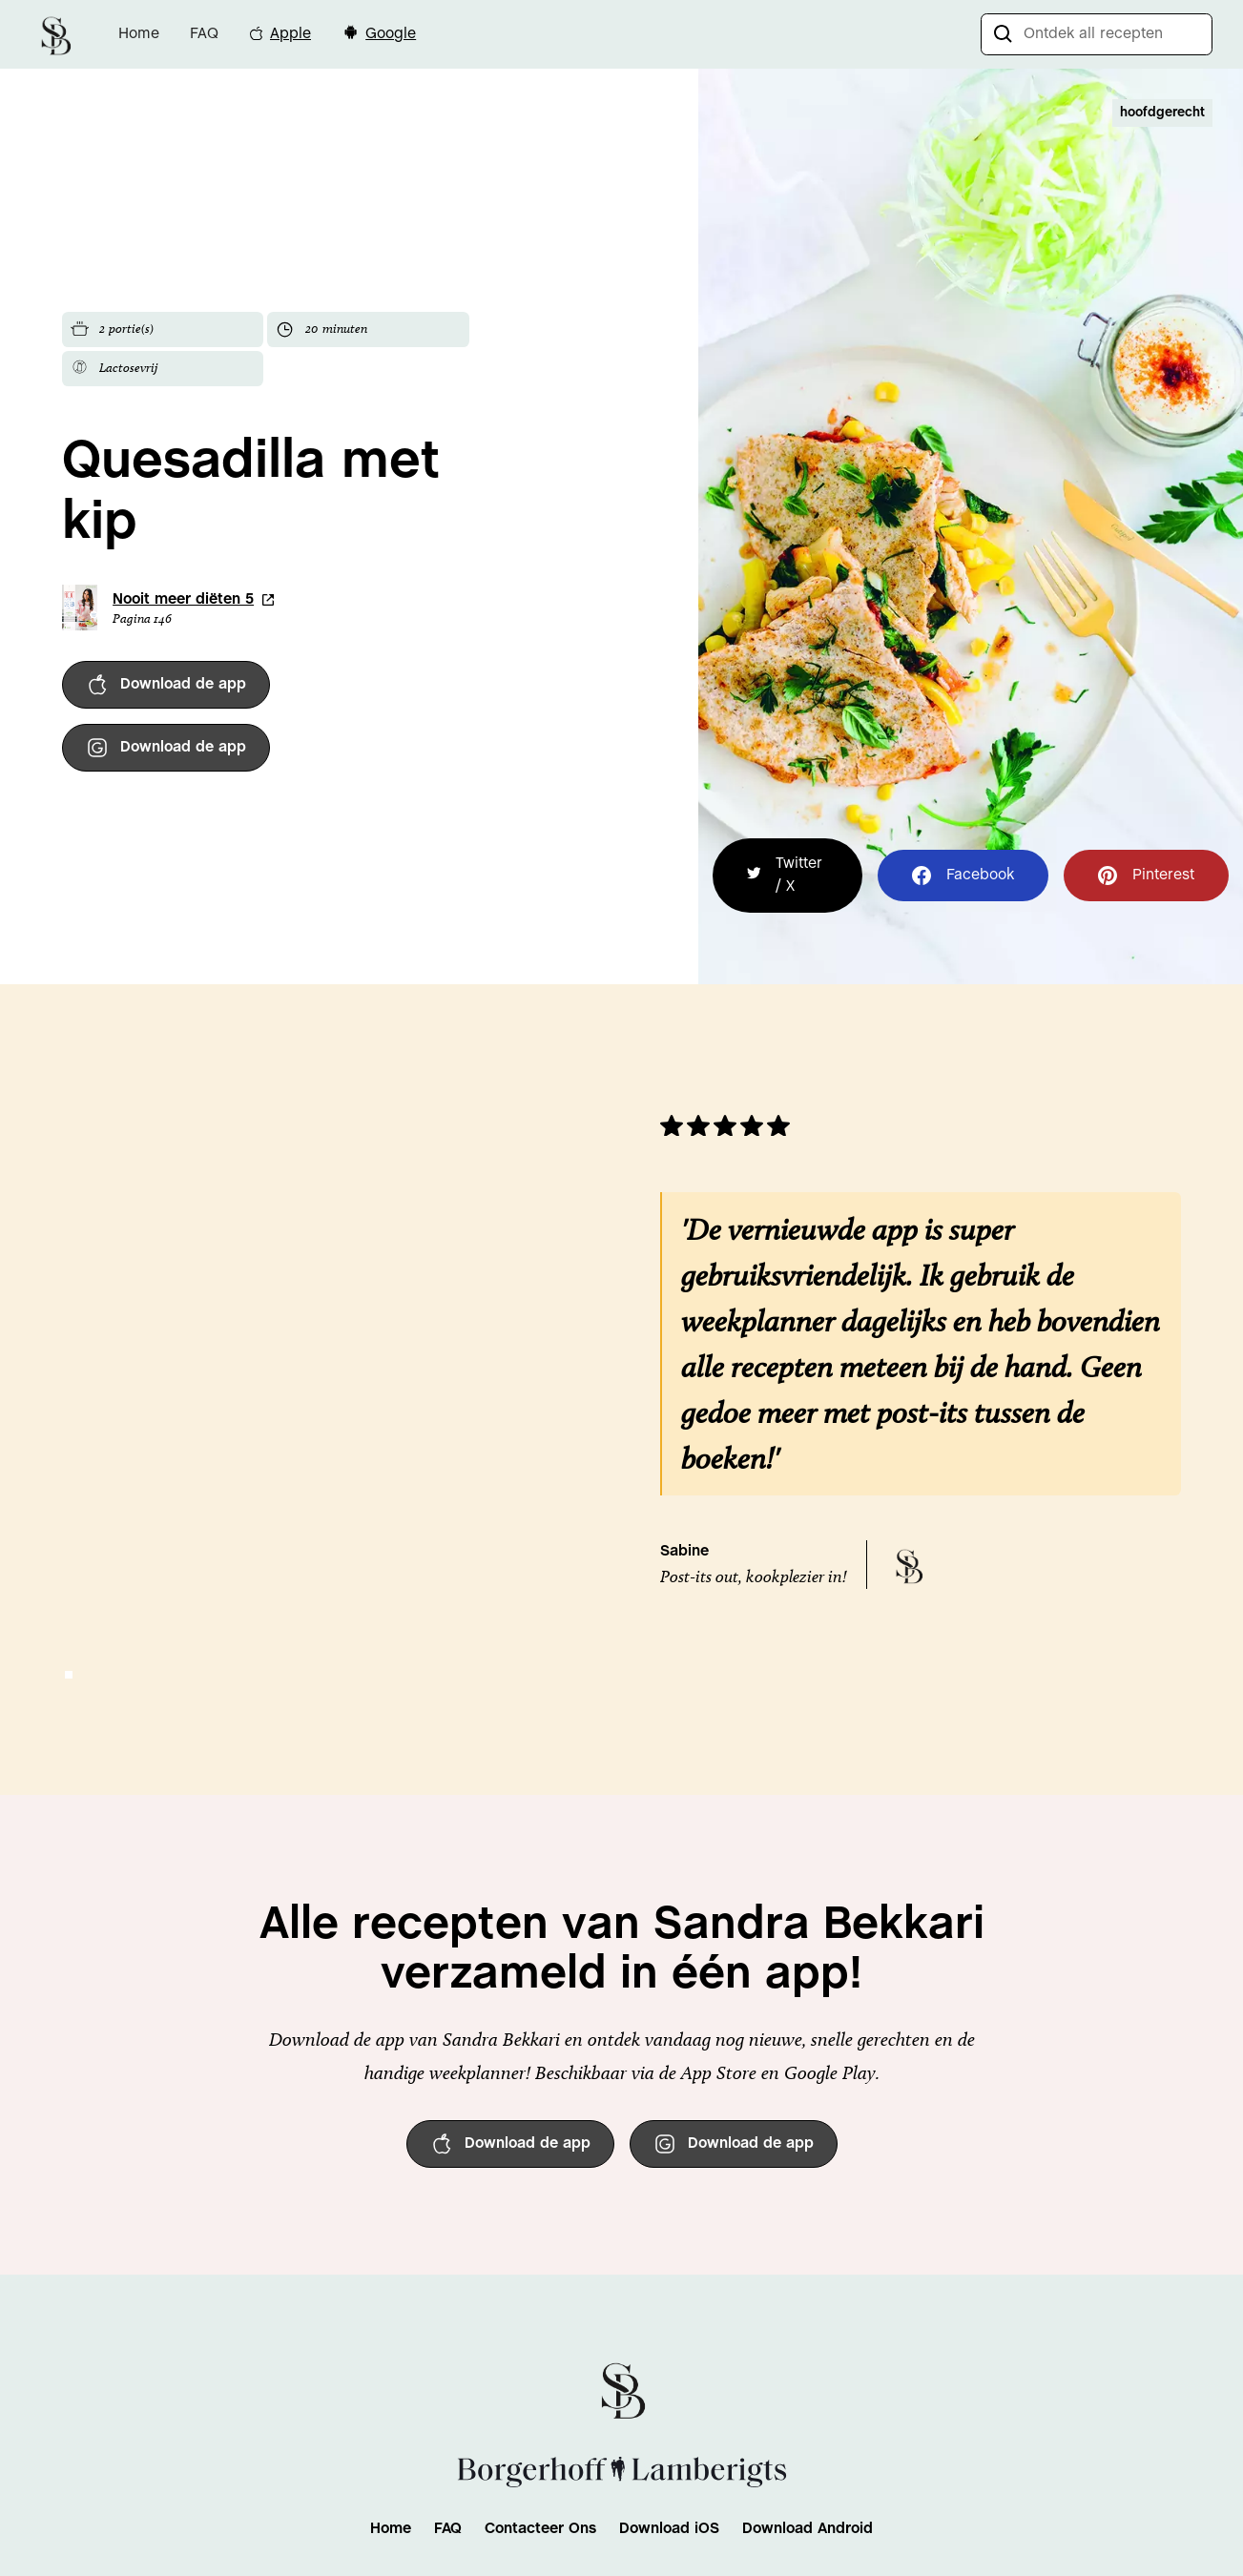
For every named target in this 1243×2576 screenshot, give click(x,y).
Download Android (807, 2529)
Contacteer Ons (540, 2529)
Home (138, 34)
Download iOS (669, 2529)
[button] (69, 1675)
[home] (55, 34)
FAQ (204, 34)
